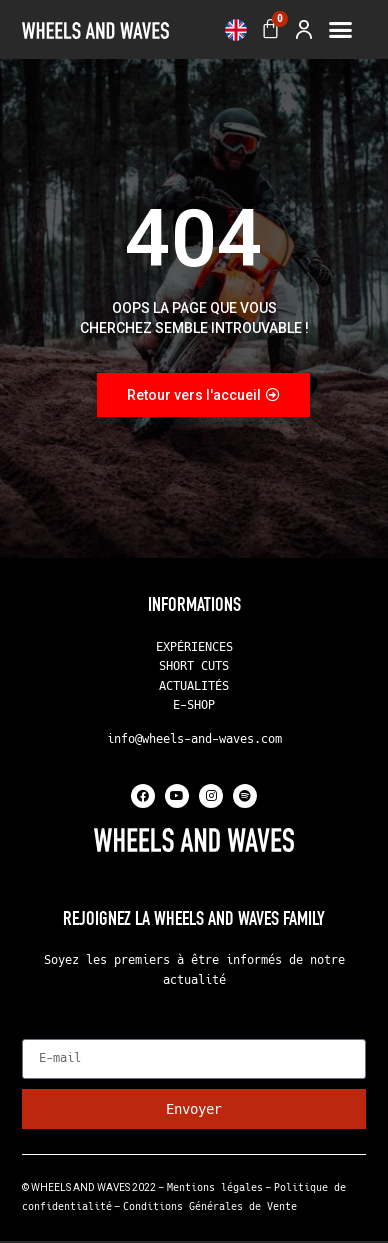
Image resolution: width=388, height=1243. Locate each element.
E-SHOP (194, 707)
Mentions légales (215, 1188)
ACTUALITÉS (194, 687)
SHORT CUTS (194, 668)
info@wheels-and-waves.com (194, 741)
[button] (341, 30)
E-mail (46, 1033)
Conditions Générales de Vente (210, 1208)
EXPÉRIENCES (194, 648)
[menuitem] (236, 30)
